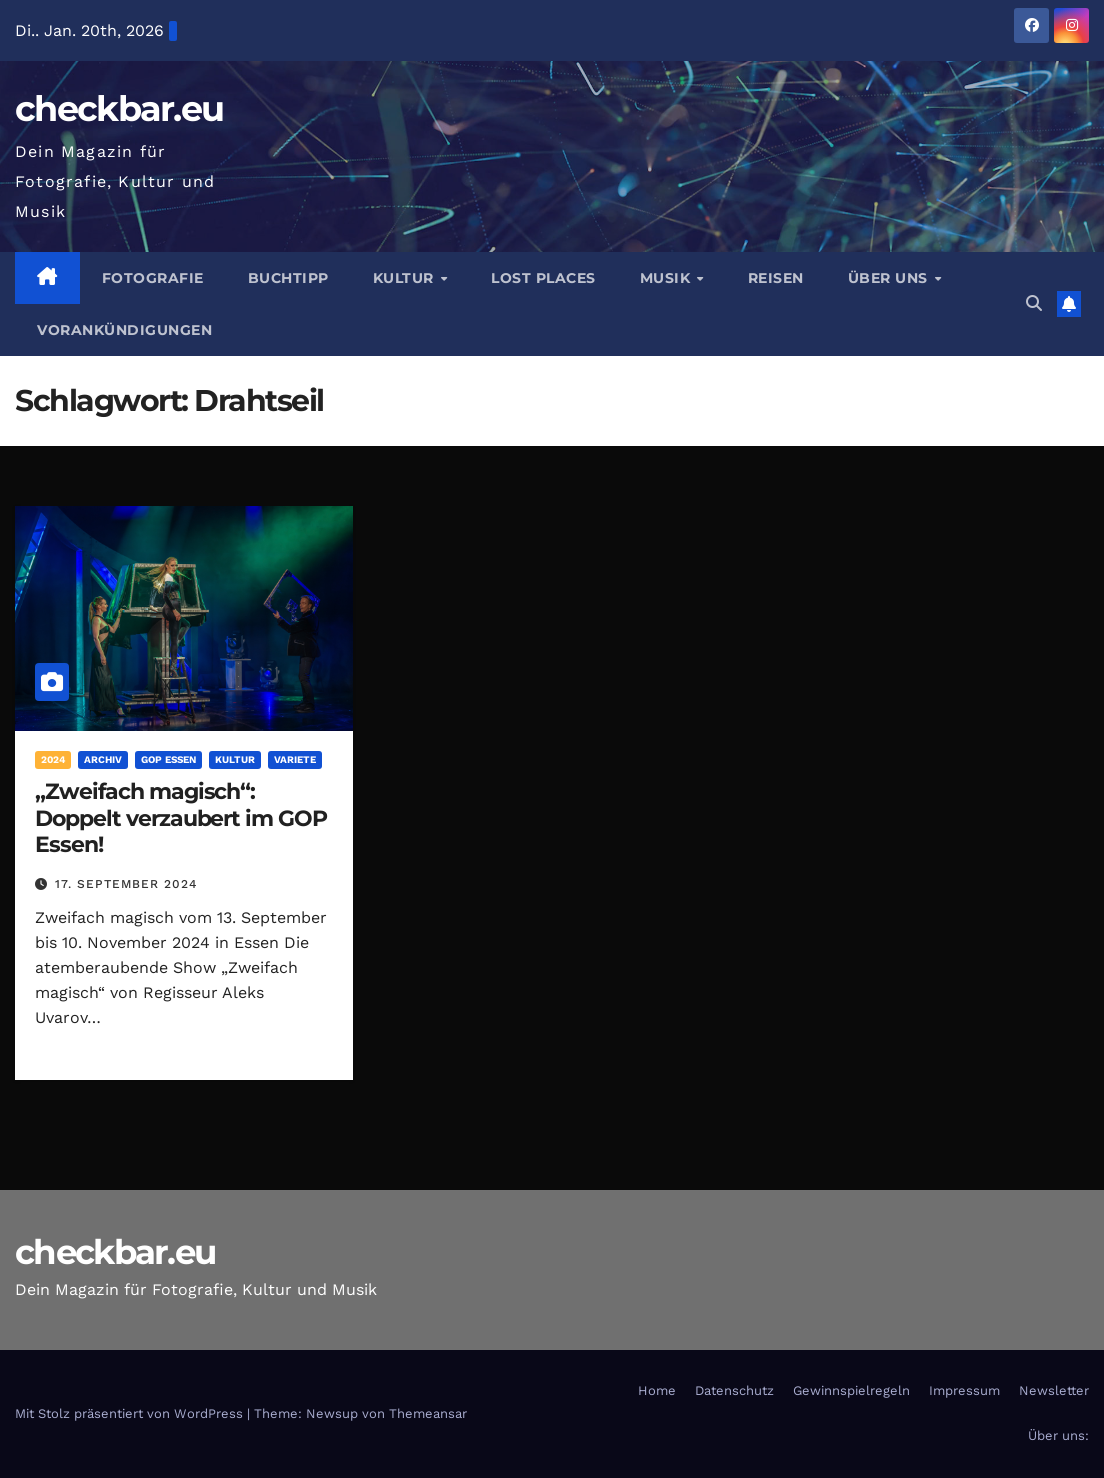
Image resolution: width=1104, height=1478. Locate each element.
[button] (1034, 303)
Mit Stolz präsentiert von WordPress (131, 1413)
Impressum (964, 1390)
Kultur (406, 278)
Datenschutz (734, 1390)
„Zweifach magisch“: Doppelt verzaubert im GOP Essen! (181, 818)
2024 (53, 759)
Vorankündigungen (124, 330)
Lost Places (543, 278)
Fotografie (153, 278)
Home (657, 1390)
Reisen (776, 278)
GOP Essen (168, 759)
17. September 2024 (126, 884)
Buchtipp (288, 278)
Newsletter (1054, 1390)
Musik (667, 278)
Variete (295, 759)
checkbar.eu (119, 108)
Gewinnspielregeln (851, 1390)
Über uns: (1058, 1435)
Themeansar (428, 1413)
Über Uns (890, 278)
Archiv (103, 759)
